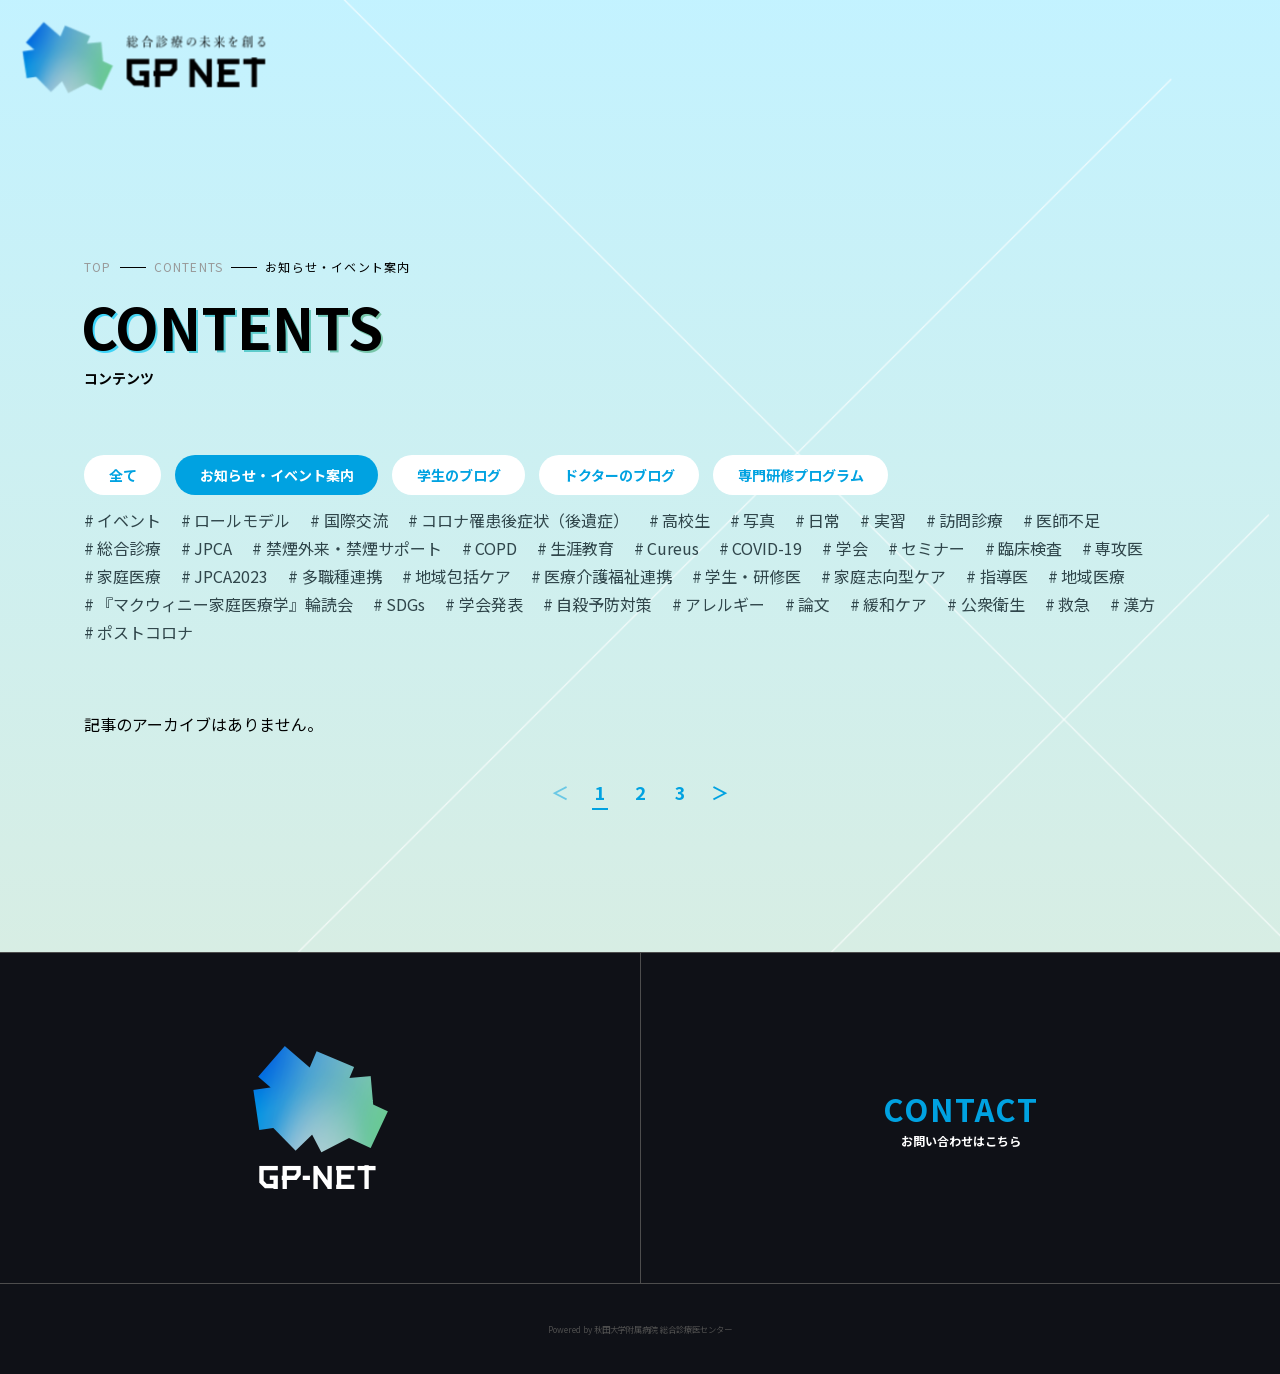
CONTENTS (189, 266)
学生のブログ (459, 475)
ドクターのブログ (619, 475)
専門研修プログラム (801, 475)
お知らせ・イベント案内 (337, 266)
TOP (98, 266)
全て (123, 475)
